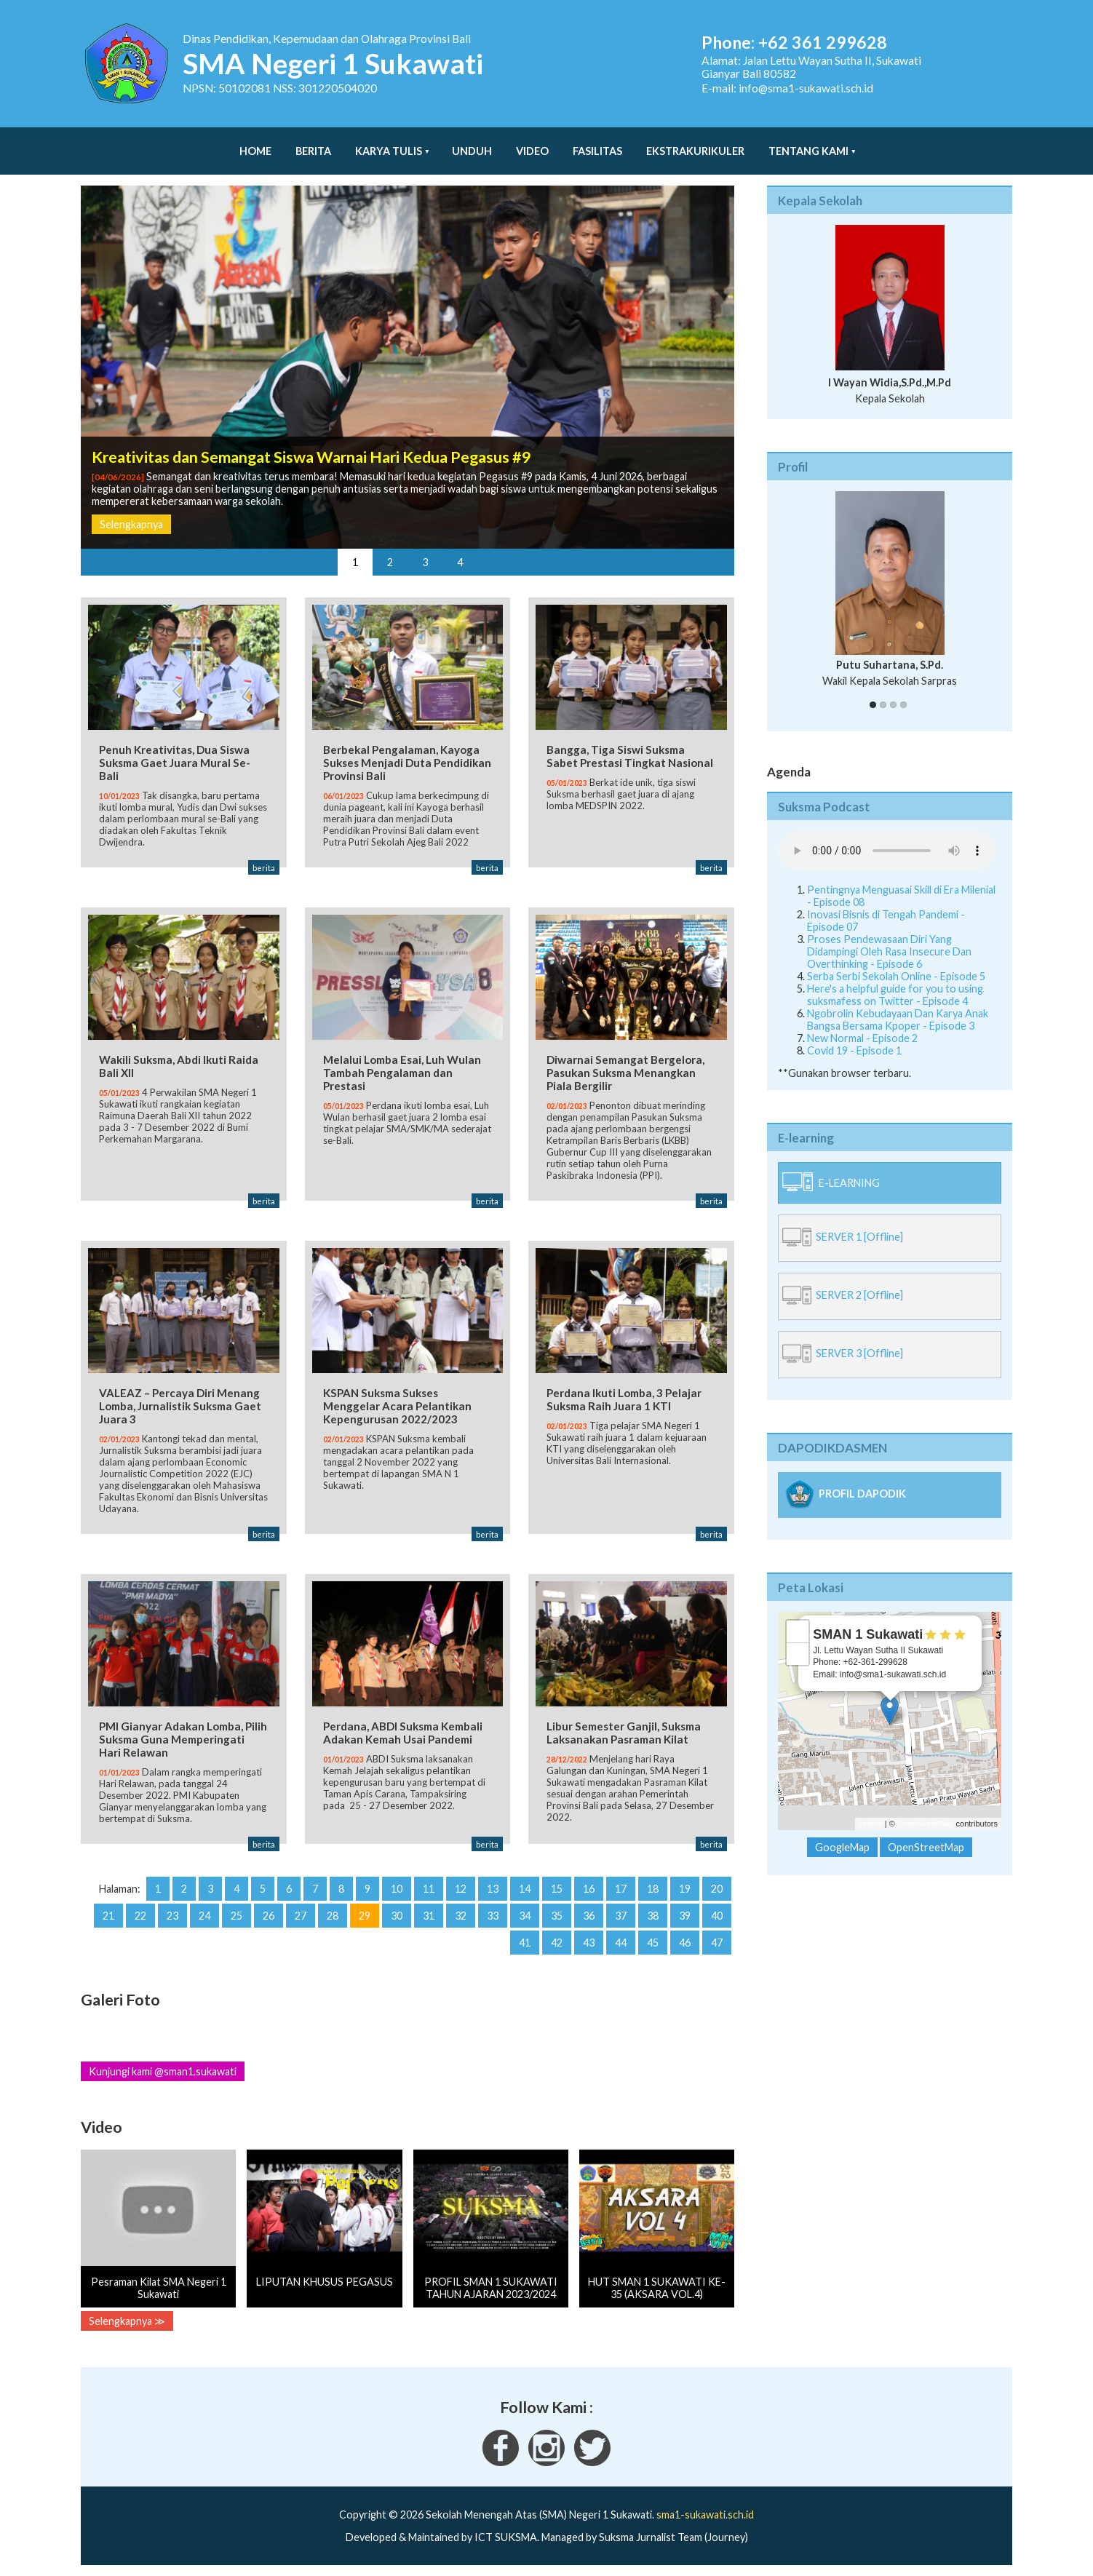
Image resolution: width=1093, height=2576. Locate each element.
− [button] (798, 1639)
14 (524, 1889)
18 (653, 1889)
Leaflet (871, 1809)
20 (717, 1889)
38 (653, 1915)
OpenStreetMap (925, 1809)
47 (717, 1942)
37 (621, 1915)
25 (236, 1915)
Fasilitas (597, 144)
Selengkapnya (131, 510)
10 (396, 1889)
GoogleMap (842, 1832)
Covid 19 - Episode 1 (854, 1036)
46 (685, 1942)
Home (255, 144)
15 (557, 1889)
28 (332, 1915)
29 (364, 1915)
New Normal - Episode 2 (862, 1023)
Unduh (472, 144)
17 (621, 1889)
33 (492, 1915)
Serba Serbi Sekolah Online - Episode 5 (896, 961)
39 (685, 1915)
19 (685, 1889)
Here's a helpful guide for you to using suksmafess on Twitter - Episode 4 (895, 980)
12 (460, 1889)
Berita (313, 144)
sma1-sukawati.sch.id (705, 2514)
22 (140, 1915)
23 (172, 1915)
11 (428, 1889)
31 (428, 1915)
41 (524, 1942)
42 (557, 1942)
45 (653, 1942)
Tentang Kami (808, 144)
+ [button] (798, 1617)
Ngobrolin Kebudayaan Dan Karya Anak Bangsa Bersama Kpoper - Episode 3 (897, 1005)
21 (108, 1915)
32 (460, 1915)
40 (717, 1915)
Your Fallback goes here (887, 836)
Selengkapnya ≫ (127, 2321)
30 (396, 1915)
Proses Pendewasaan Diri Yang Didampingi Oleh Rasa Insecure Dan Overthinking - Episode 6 (889, 936)
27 (300, 1915)
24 (204, 1915)
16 (589, 1889)
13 (492, 1889)
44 (621, 1942)
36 (589, 1915)
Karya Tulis (388, 144)
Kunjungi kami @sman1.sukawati (163, 2071)
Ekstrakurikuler (695, 144)
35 (557, 1915)
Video (532, 144)
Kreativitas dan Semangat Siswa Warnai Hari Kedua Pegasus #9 (311, 442)
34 (524, 1915)
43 (589, 1942)
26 (268, 1915)
